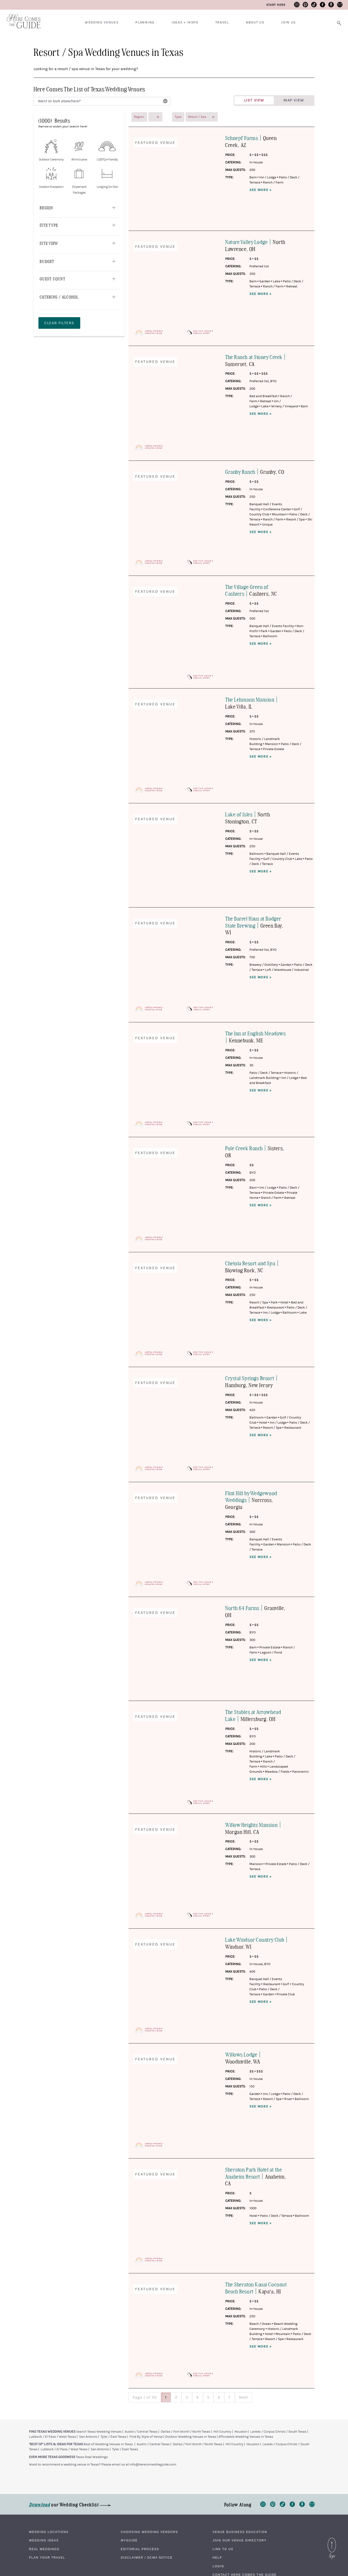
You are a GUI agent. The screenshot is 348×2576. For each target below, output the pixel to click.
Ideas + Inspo (185, 22)
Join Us (288, 22)
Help (217, 2523)
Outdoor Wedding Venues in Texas (190, 2403)
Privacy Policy (104, 2569)
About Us (255, 22)
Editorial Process (140, 2515)
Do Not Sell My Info (156, 2569)
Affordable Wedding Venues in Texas (245, 2403)
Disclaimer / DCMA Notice (147, 2523)
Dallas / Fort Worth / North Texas (185, 2398)
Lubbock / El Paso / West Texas (52, 2403)
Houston (240, 2398)
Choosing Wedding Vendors (149, 2498)
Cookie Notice (128, 2569)
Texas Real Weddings (92, 2423)
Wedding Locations (49, 2498)
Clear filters (59, 317)
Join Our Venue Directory (240, 2506)
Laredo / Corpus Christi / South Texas (278, 2398)
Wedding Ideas (44, 2506)
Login (218, 2532)
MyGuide (129, 2506)
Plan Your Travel (47, 2523)
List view (254, 100)
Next (243, 2363)
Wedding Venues (102, 22)
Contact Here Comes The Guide (245, 2541)
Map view (293, 100)
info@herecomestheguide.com (153, 2431)
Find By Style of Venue (146, 2403)
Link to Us (223, 2515)
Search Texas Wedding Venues (99, 2398)
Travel (222, 22)
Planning (144, 22)
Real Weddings (44, 2515)
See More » (261, 190)
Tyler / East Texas (113, 2403)
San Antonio (88, 2403)
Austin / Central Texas (141, 2398)
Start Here (275, 5)
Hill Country (222, 2398)
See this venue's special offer (201, 329)
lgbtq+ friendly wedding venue (151, 329)
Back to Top (332, 2507)
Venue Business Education (240, 2498)
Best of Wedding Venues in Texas (108, 2410)
